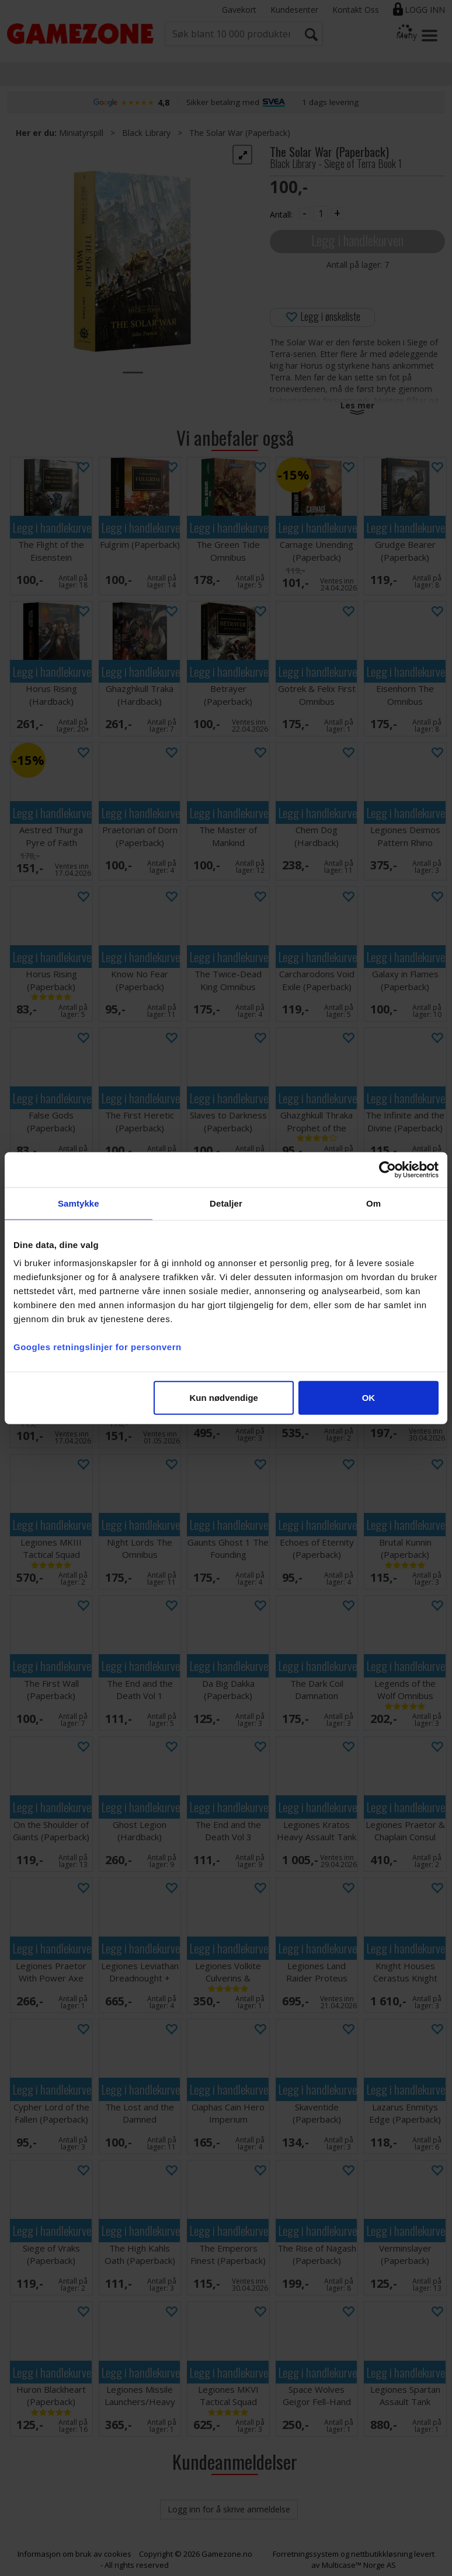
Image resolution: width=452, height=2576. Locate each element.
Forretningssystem (306, 2554)
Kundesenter (294, 9)
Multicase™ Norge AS (359, 2565)
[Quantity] (320, 213)
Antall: (281, 214)
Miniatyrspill (81, 132)
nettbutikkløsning (381, 2554)
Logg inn (425, 9)
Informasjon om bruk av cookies (74, 2554)
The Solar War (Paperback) (239, 132)
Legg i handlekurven (357, 240)
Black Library (146, 132)
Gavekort (239, 9)
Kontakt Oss (355, 9)
